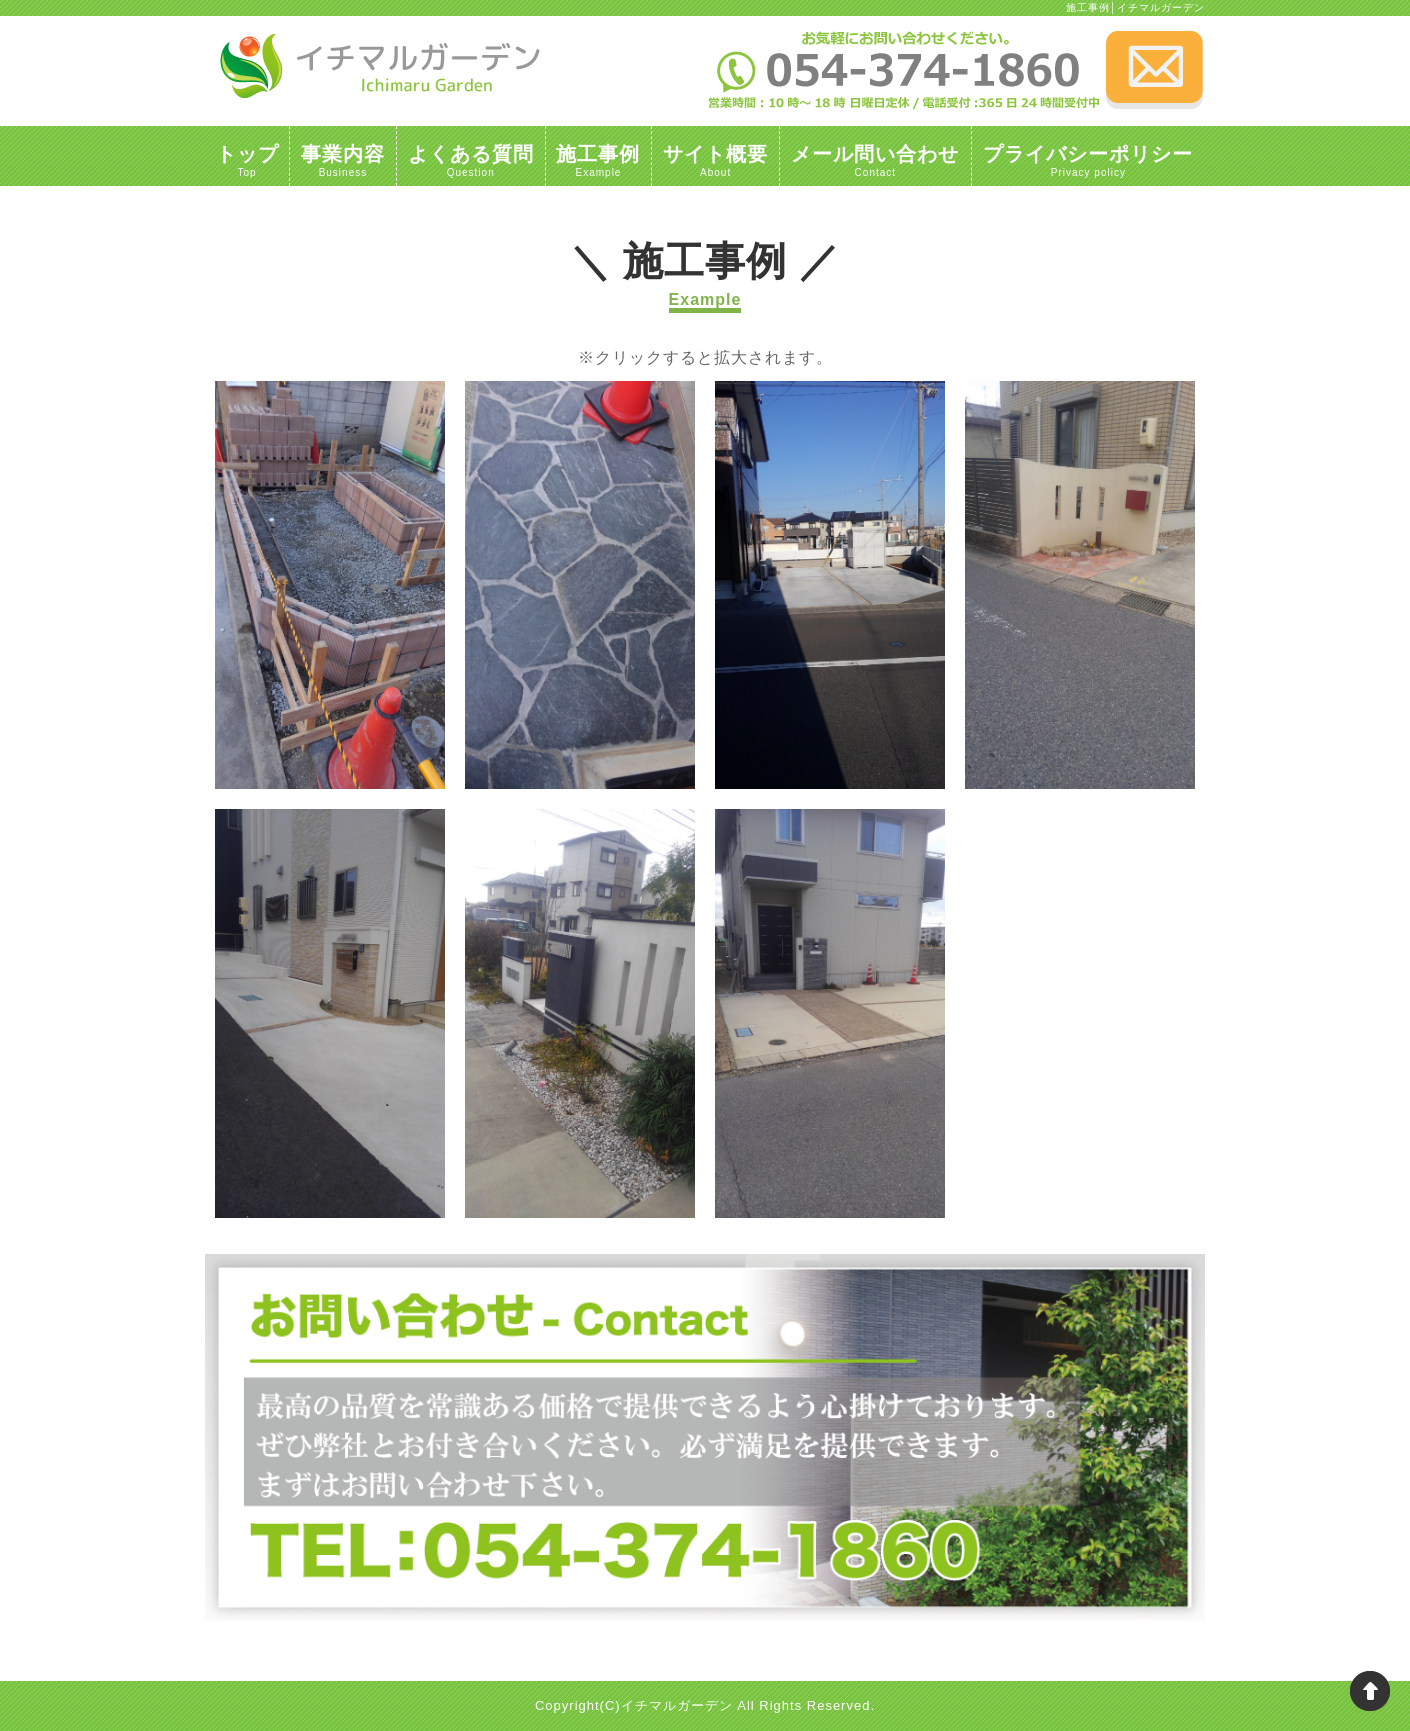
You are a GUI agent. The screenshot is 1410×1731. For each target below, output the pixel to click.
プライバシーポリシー (1088, 159)
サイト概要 (715, 159)
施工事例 (598, 159)
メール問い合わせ (875, 159)
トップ (247, 159)
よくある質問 (471, 159)
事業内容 (342, 159)
